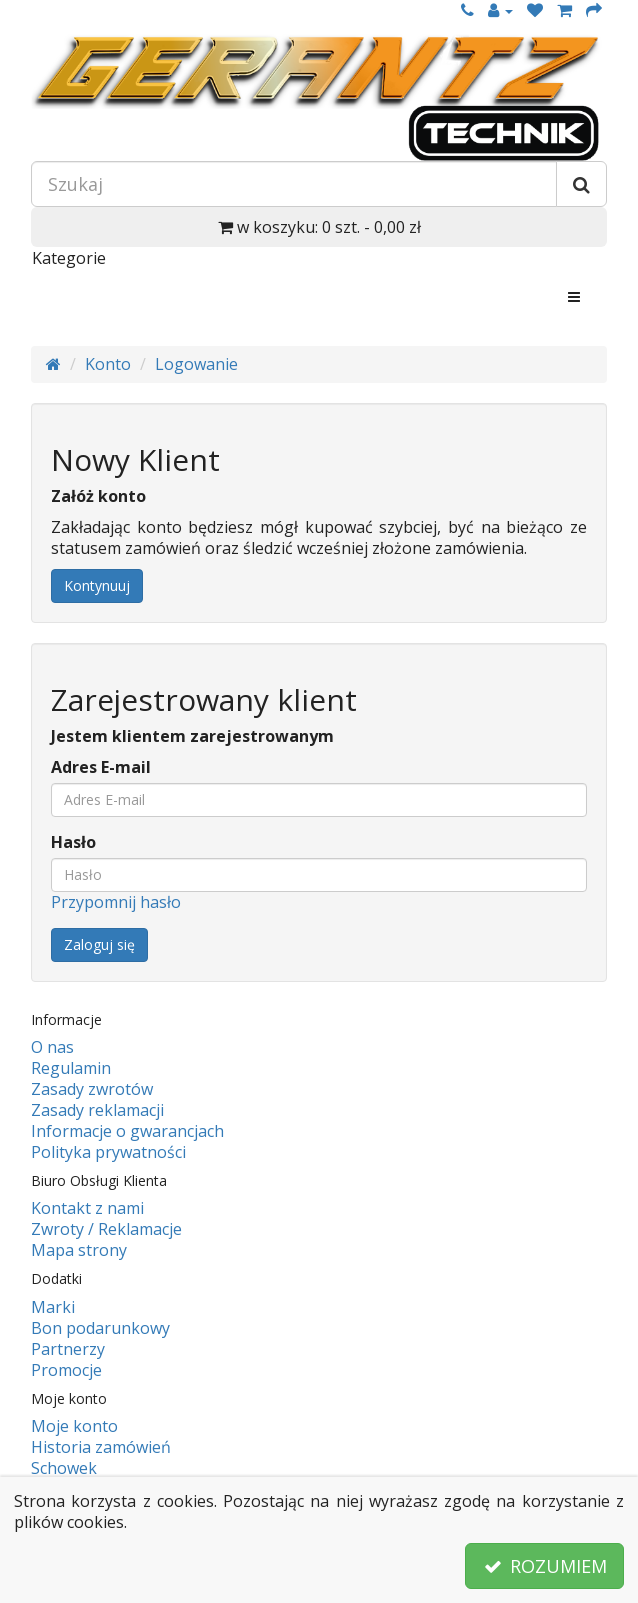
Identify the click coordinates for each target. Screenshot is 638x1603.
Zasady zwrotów (92, 1089)
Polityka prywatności (108, 1152)
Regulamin (71, 1068)
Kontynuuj (97, 585)
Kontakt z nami (87, 1208)
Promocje (66, 1370)
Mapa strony (79, 1250)
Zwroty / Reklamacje (106, 1229)
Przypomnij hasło (116, 902)
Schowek (64, 1468)
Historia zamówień (101, 1447)
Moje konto (74, 1426)
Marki (53, 1307)
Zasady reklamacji (97, 1110)
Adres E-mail (101, 767)
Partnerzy (68, 1349)
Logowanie (196, 364)
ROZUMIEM (544, 1566)
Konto (108, 364)
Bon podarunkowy (100, 1328)
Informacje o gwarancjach (127, 1131)
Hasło (73, 842)
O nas (52, 1047)
